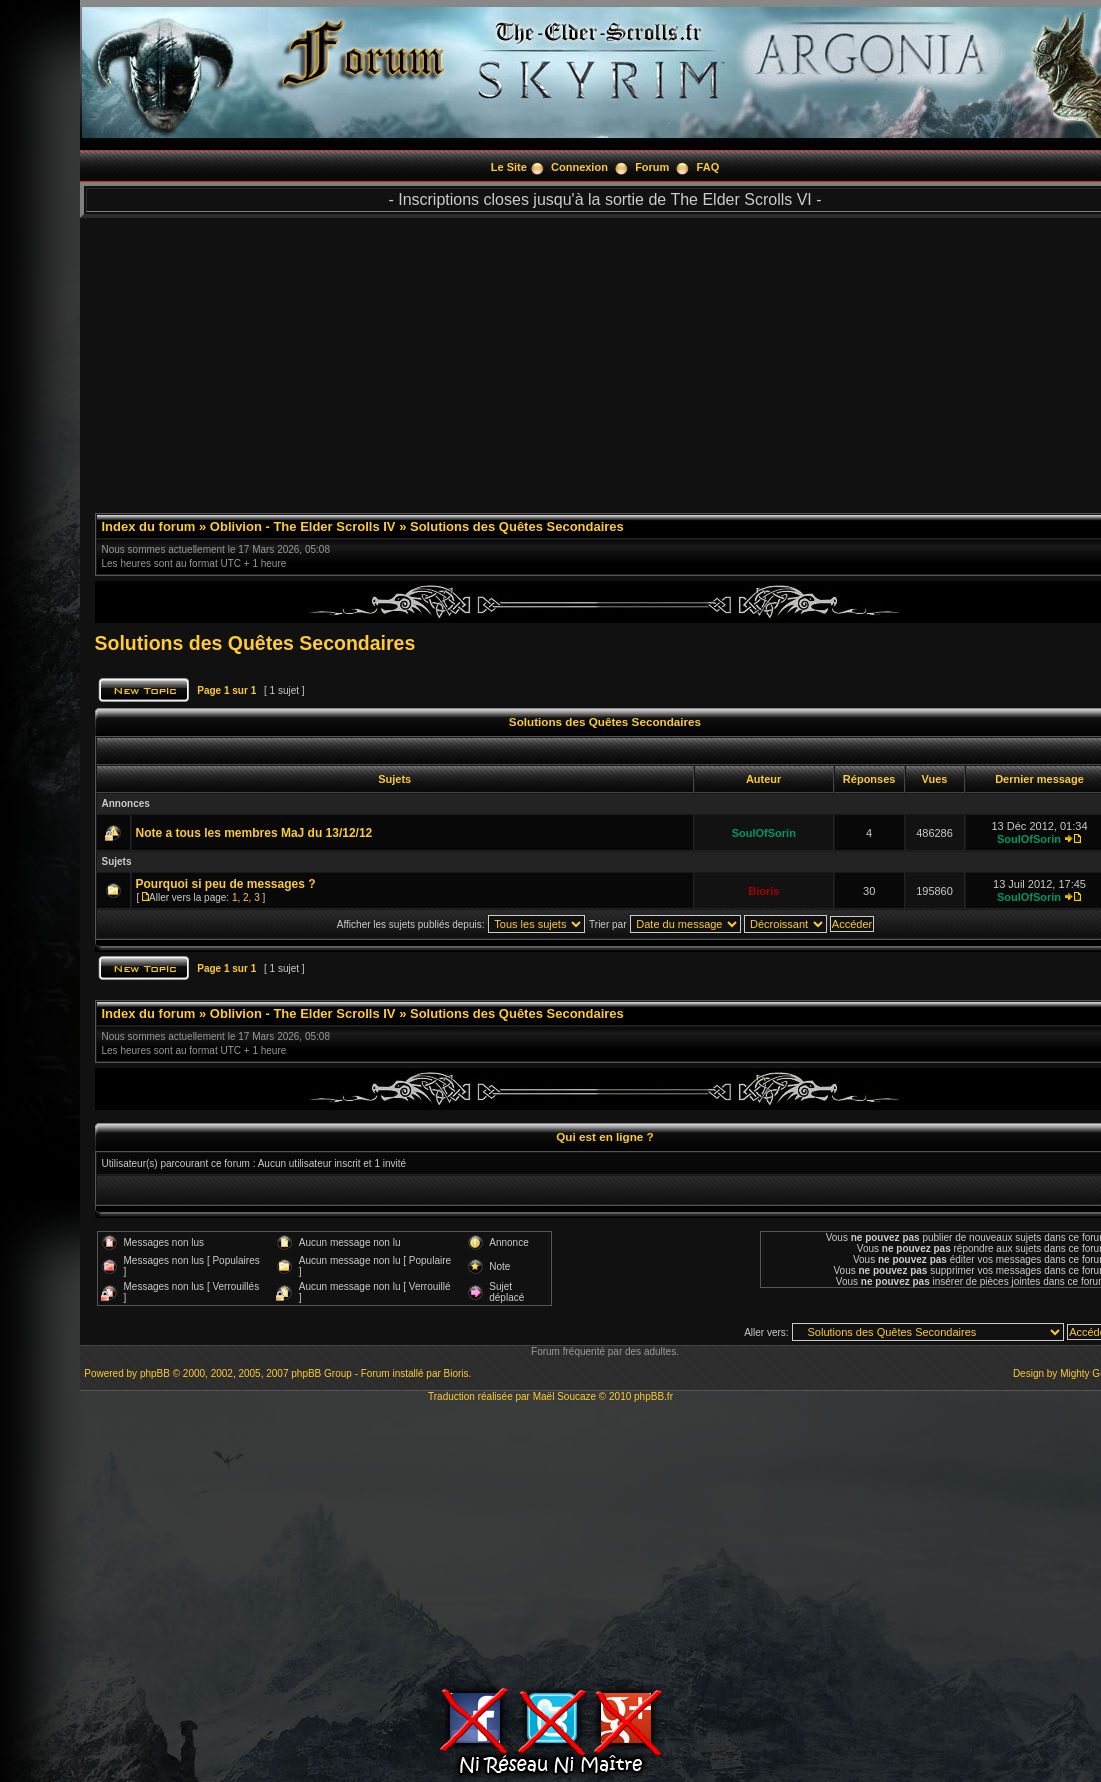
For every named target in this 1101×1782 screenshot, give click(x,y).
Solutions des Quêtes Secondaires (517, 526)
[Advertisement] (551, 1542)
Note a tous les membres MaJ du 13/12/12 (254, 833)
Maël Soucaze (564, 1396)
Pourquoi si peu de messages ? (226, 884)
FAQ (708, 167)
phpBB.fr (653, 1396)
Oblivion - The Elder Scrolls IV (303, 526)
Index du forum (149, 526)
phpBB (155, 1373)
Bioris (763, 891)
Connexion (579, 167)
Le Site (509, 167)
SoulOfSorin (764, 833)
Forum (652, 167)
